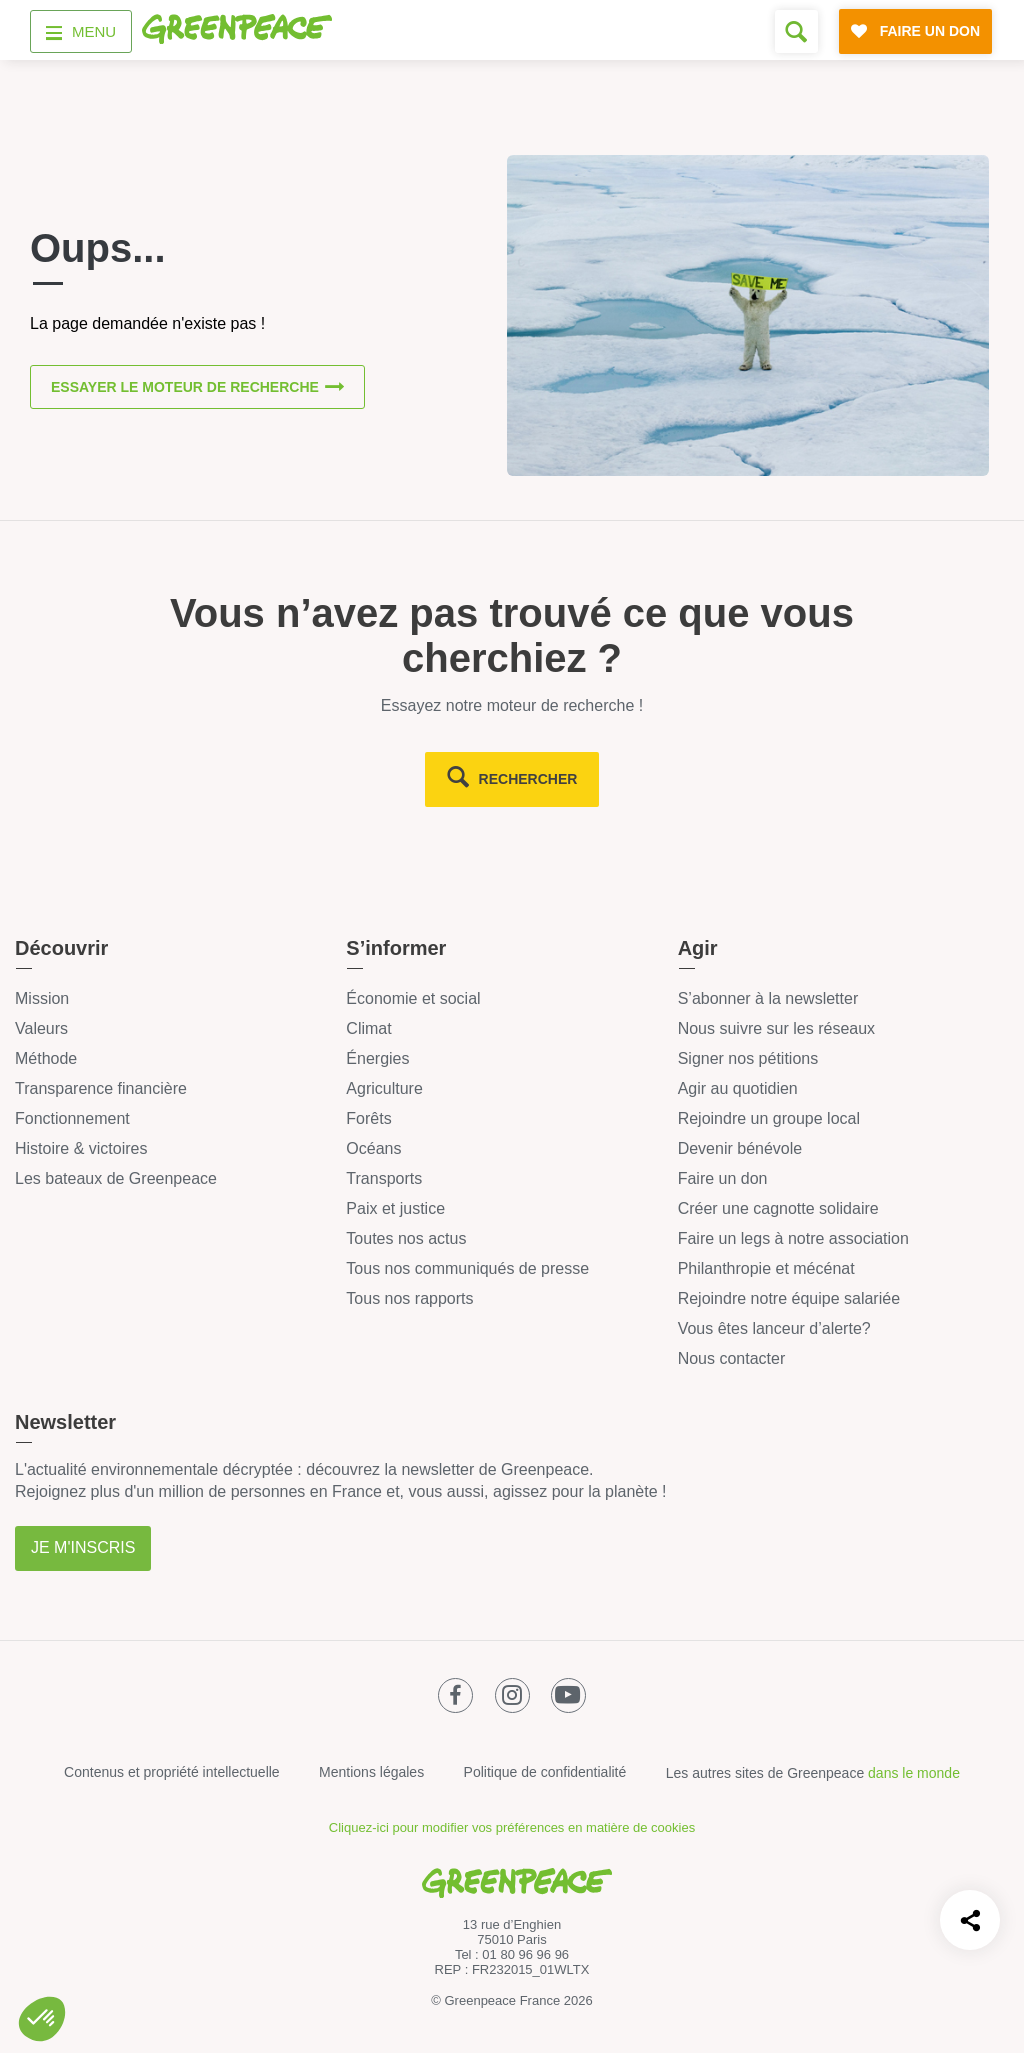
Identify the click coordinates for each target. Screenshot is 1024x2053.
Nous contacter (732, 1358)
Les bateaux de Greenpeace (116, 1178)
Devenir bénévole (740, 1148)
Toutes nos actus (406, 1238)
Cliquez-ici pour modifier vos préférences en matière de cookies (512, 1827)
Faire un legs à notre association (793, 1238)
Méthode (46, 1058)
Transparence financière (101, 1088)
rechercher (528, 779)
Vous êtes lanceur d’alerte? (774, 1328)
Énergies (377, 1058)
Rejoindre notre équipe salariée (789, 1298)
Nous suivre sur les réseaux (776, 1028)
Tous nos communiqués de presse (467, 1268)
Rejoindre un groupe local (769, 1118)
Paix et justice (395, 1208)
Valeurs (41, 1028)
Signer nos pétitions (748, 1058)
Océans (373, 1148)
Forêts (368, 1118)
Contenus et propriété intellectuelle (172, 1772)
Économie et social (413, 998)
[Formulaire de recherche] (796, 31)
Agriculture (384, 1088)
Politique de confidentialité (545, 1772)
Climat (368, 1028)
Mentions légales (371, 1772)
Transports (384, 1178)
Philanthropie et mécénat (766, 1268)
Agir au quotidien (738, 1088)
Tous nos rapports (409, 1298)
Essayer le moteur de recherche (185, 389)
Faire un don (723, 1178)
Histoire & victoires (81, 1148)
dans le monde (914, 1773)
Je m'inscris (83, 1547)
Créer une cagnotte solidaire (778, 1208)
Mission (42, 998)
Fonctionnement (72, 1118)
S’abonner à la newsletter (768, 998)
